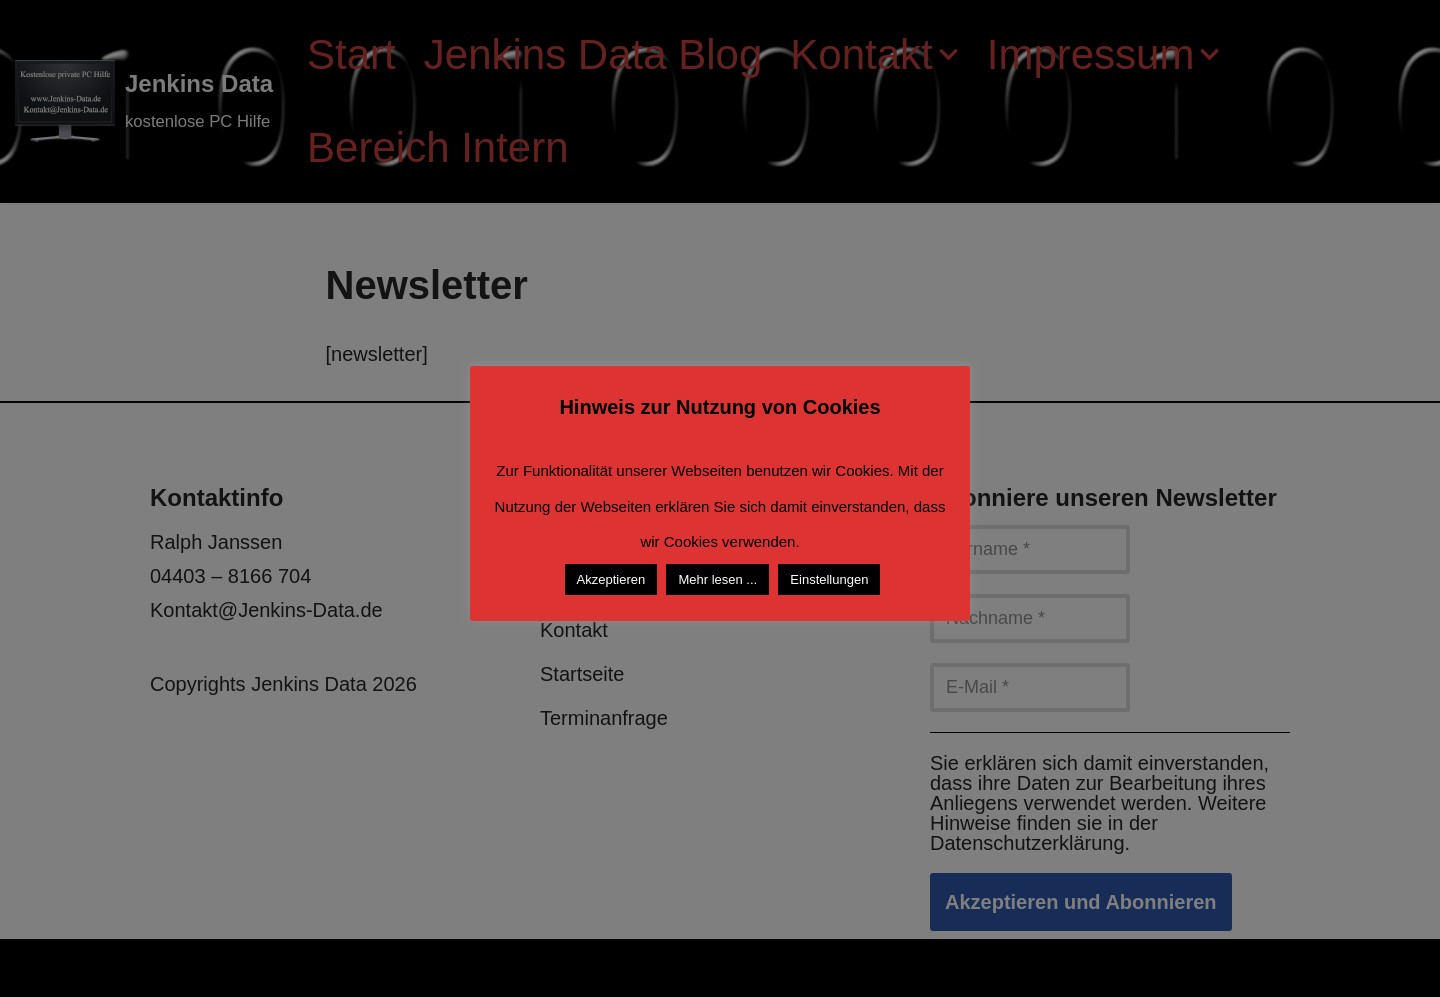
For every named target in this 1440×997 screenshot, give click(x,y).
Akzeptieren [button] (611, 579)
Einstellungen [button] (829, 579)
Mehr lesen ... (717, 579)
